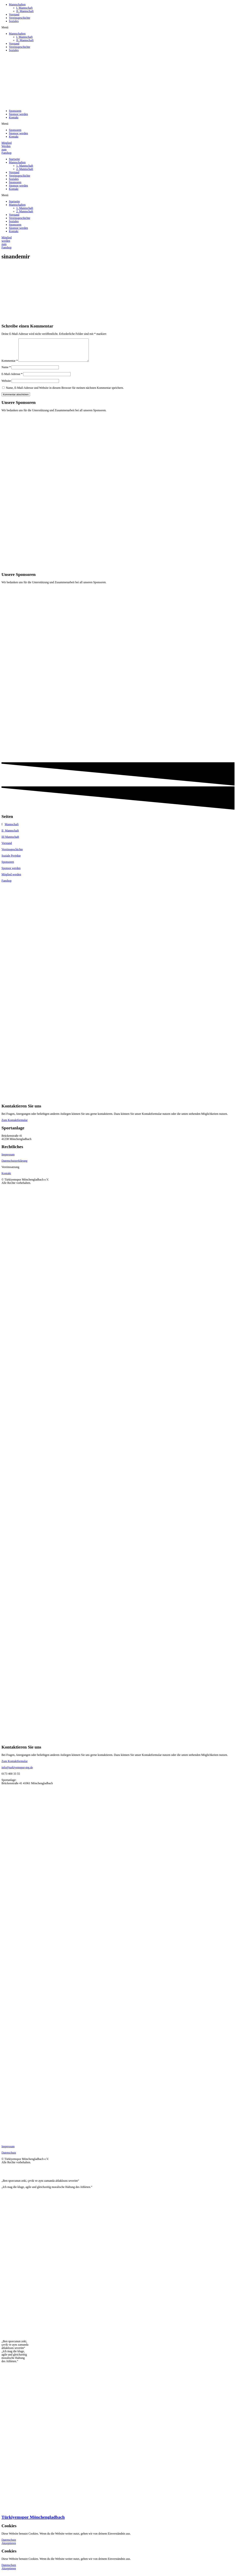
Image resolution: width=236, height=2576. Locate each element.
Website (6, 385)
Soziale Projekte (11, 860)
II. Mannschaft (25, 11)
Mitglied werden (11, 878)
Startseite (14, 159)
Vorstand (14, 14)
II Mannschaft (10, 835)
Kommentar (9, 365)
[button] (118, 27)
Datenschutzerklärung (14, 1165)
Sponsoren (15, 110)
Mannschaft (12, 828)
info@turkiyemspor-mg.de (17, 1771)
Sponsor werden (18, 114)
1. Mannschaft (24, 165)
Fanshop (6, 885)
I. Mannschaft (24, 7)
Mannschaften (17, 4)
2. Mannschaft (24, 169)
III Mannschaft (10, 841)
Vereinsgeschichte (19, 17)
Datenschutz (8, 2157)
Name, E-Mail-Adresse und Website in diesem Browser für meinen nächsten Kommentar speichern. (65, 392)
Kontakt (13, 117)
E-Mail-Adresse (11, 378)
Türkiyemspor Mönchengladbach (33, 2521)
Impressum (8, 1158)
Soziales (14, 21)
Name (6, 371)
